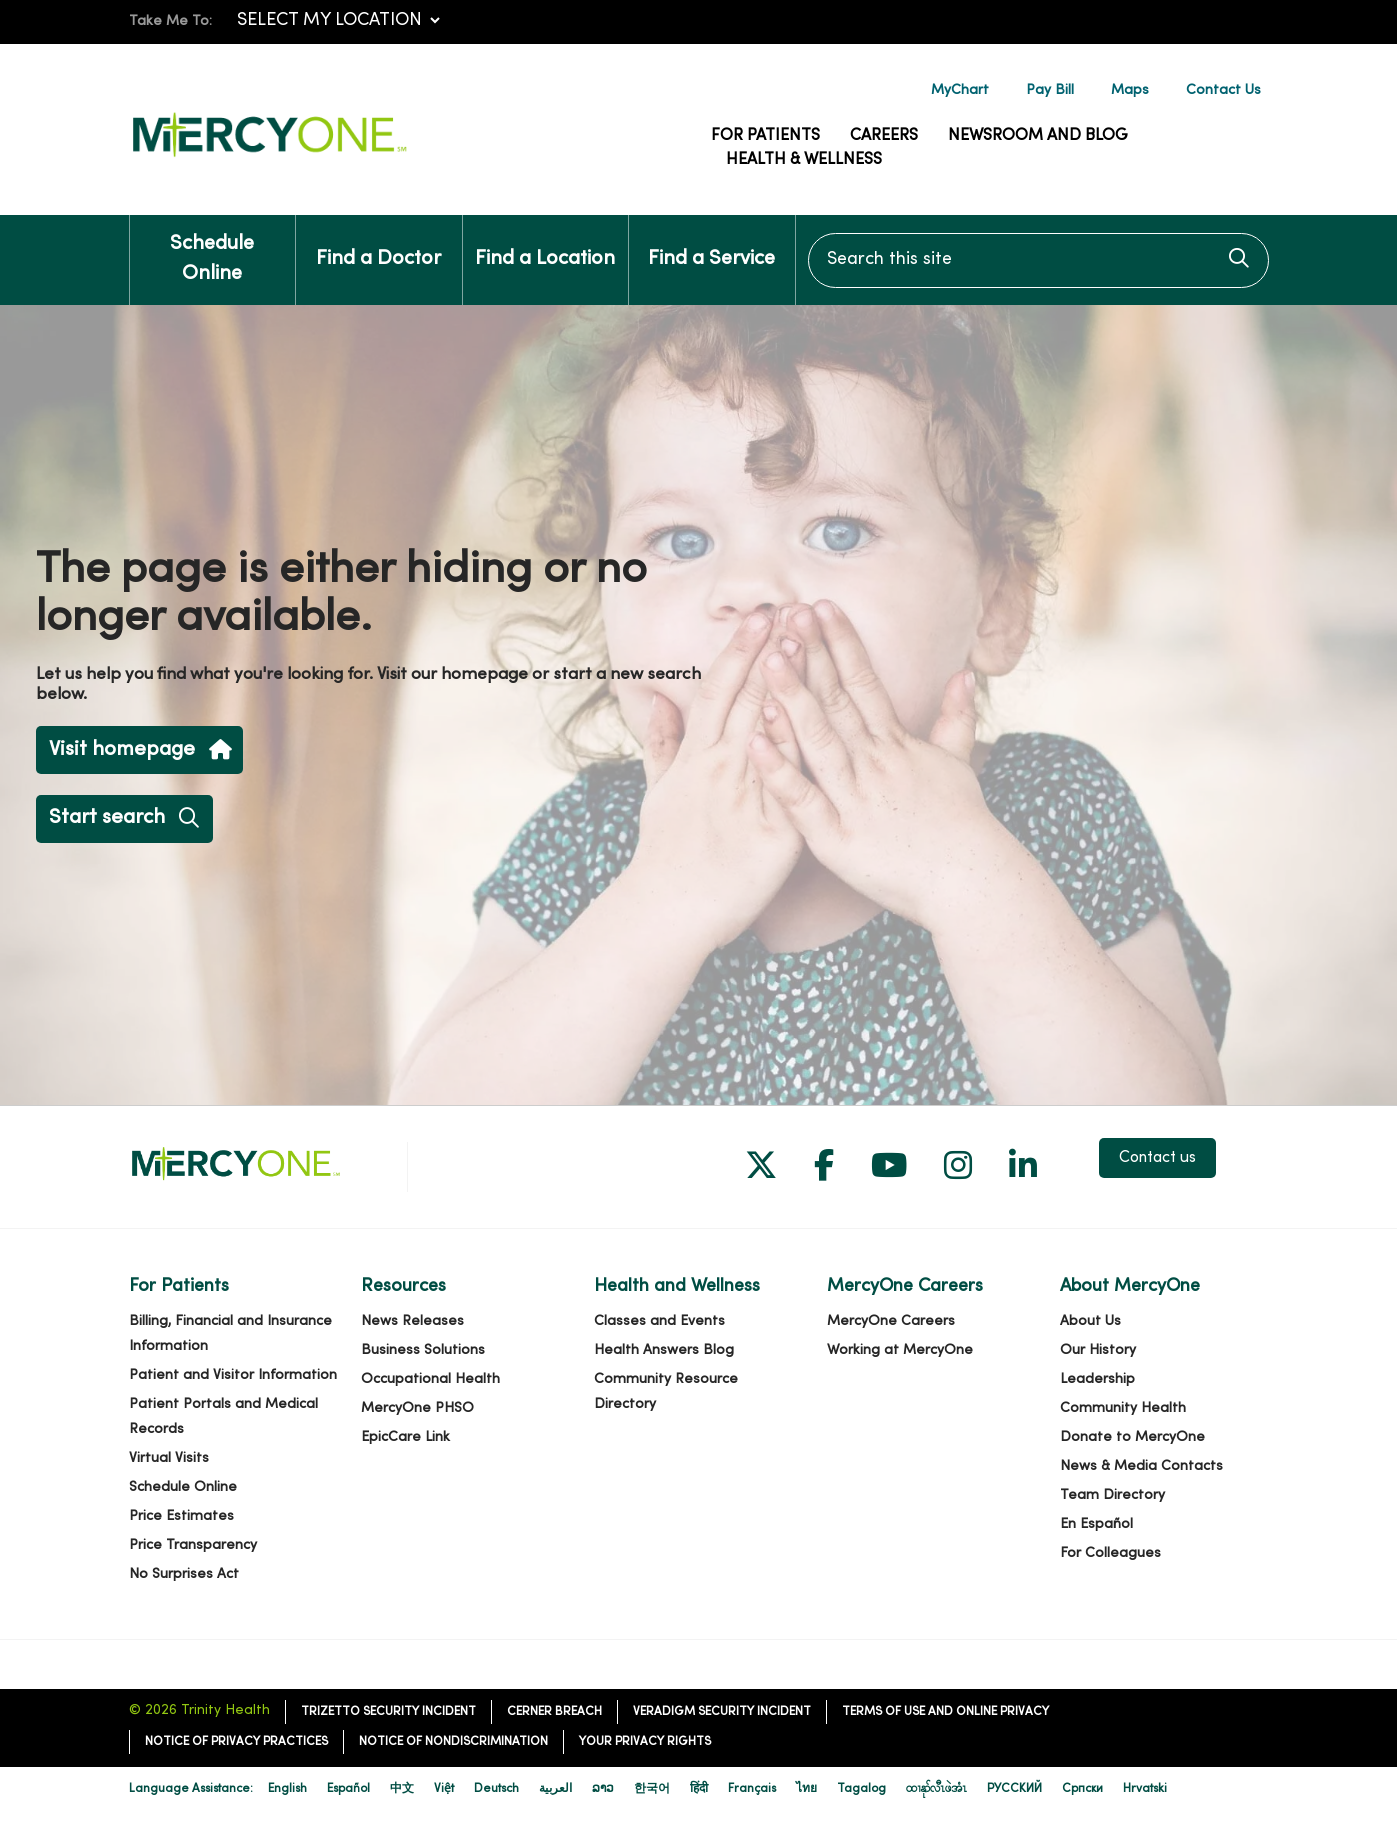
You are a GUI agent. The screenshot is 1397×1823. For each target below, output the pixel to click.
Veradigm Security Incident (722, 1712)
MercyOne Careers (891, 1321)
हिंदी (699, 1789)
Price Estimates (181, 1516)
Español (348, 1789)
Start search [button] (124, 818)
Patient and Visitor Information (233, 1375)
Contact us (1157, 1158)
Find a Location (545, 242)
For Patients (765, 136)
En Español (1096, 1524)
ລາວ (603, 1789)
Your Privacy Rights (645, 1742)
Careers (884, 136)
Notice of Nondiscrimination (453, 1742)
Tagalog (861, 1789)
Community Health (1123, 1408)
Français (752, 1789)
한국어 (652, 1789)
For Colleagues (1110, 1553)
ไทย (806, 1789)
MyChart (960, 90)
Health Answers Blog (664, 1350)
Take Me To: (170, 21)
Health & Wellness (804, 160)
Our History (1098, 1350)
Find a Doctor (378, 242)
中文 (402, 1789)
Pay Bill (1050, 90)
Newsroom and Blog (1038, 136)
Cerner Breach (554, 1712)
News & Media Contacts (1141, 1466)
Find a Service (711, 242)
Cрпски (1082, 1789)
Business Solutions (423, 1350)
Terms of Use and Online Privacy (945, 1712)
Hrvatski (1145, 1789)
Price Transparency (193, 1545)
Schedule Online (213, 249)
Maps (1130, 90)
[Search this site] (1038, 260)
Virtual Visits (169, 1458)
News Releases (412, 1321)
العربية (555, 1789)
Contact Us (1223, 90)
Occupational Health (430, 1379)
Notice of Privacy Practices (236, 1742)
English (287, 1789)
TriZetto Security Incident (388, 1712)
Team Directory (1112, 1495)
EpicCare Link (405, 1437)
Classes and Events (659, 1321)
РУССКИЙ (1014, 1789)
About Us (1090, 1321)
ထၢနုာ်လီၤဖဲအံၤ (936, 1789)
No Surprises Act (184, 1574)
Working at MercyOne (900, 1350)
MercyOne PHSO (417, 1408)
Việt (444, 1789)
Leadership (1097, 1379)
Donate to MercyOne (1132, 1437)
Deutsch (496, 1789)
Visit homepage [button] (139, 750)
